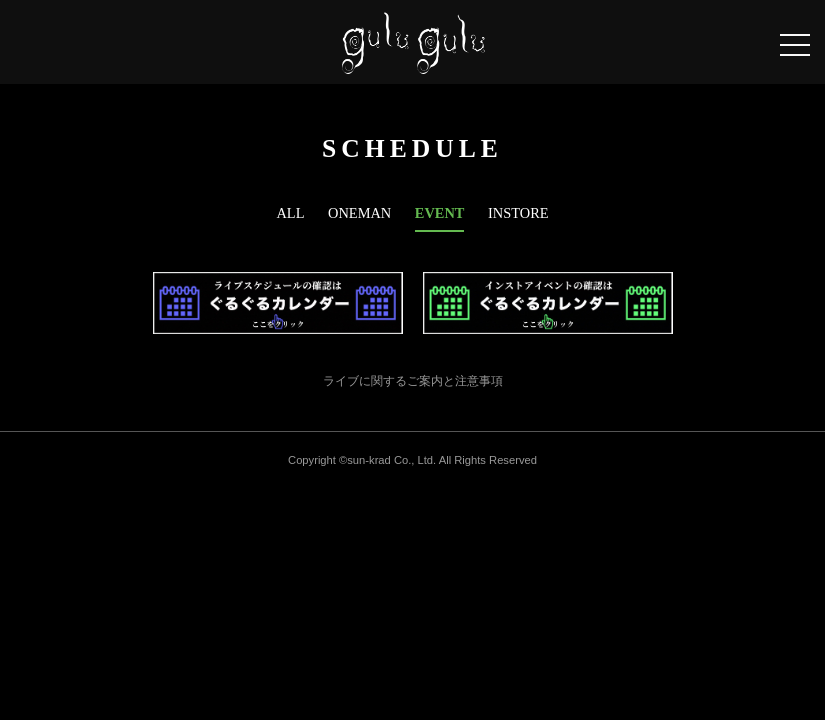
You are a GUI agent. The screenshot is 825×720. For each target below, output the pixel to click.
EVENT (440, 213)
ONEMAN (359, 213)
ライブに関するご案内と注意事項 (413, 381)
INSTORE (518, 213)
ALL (290, 213)
